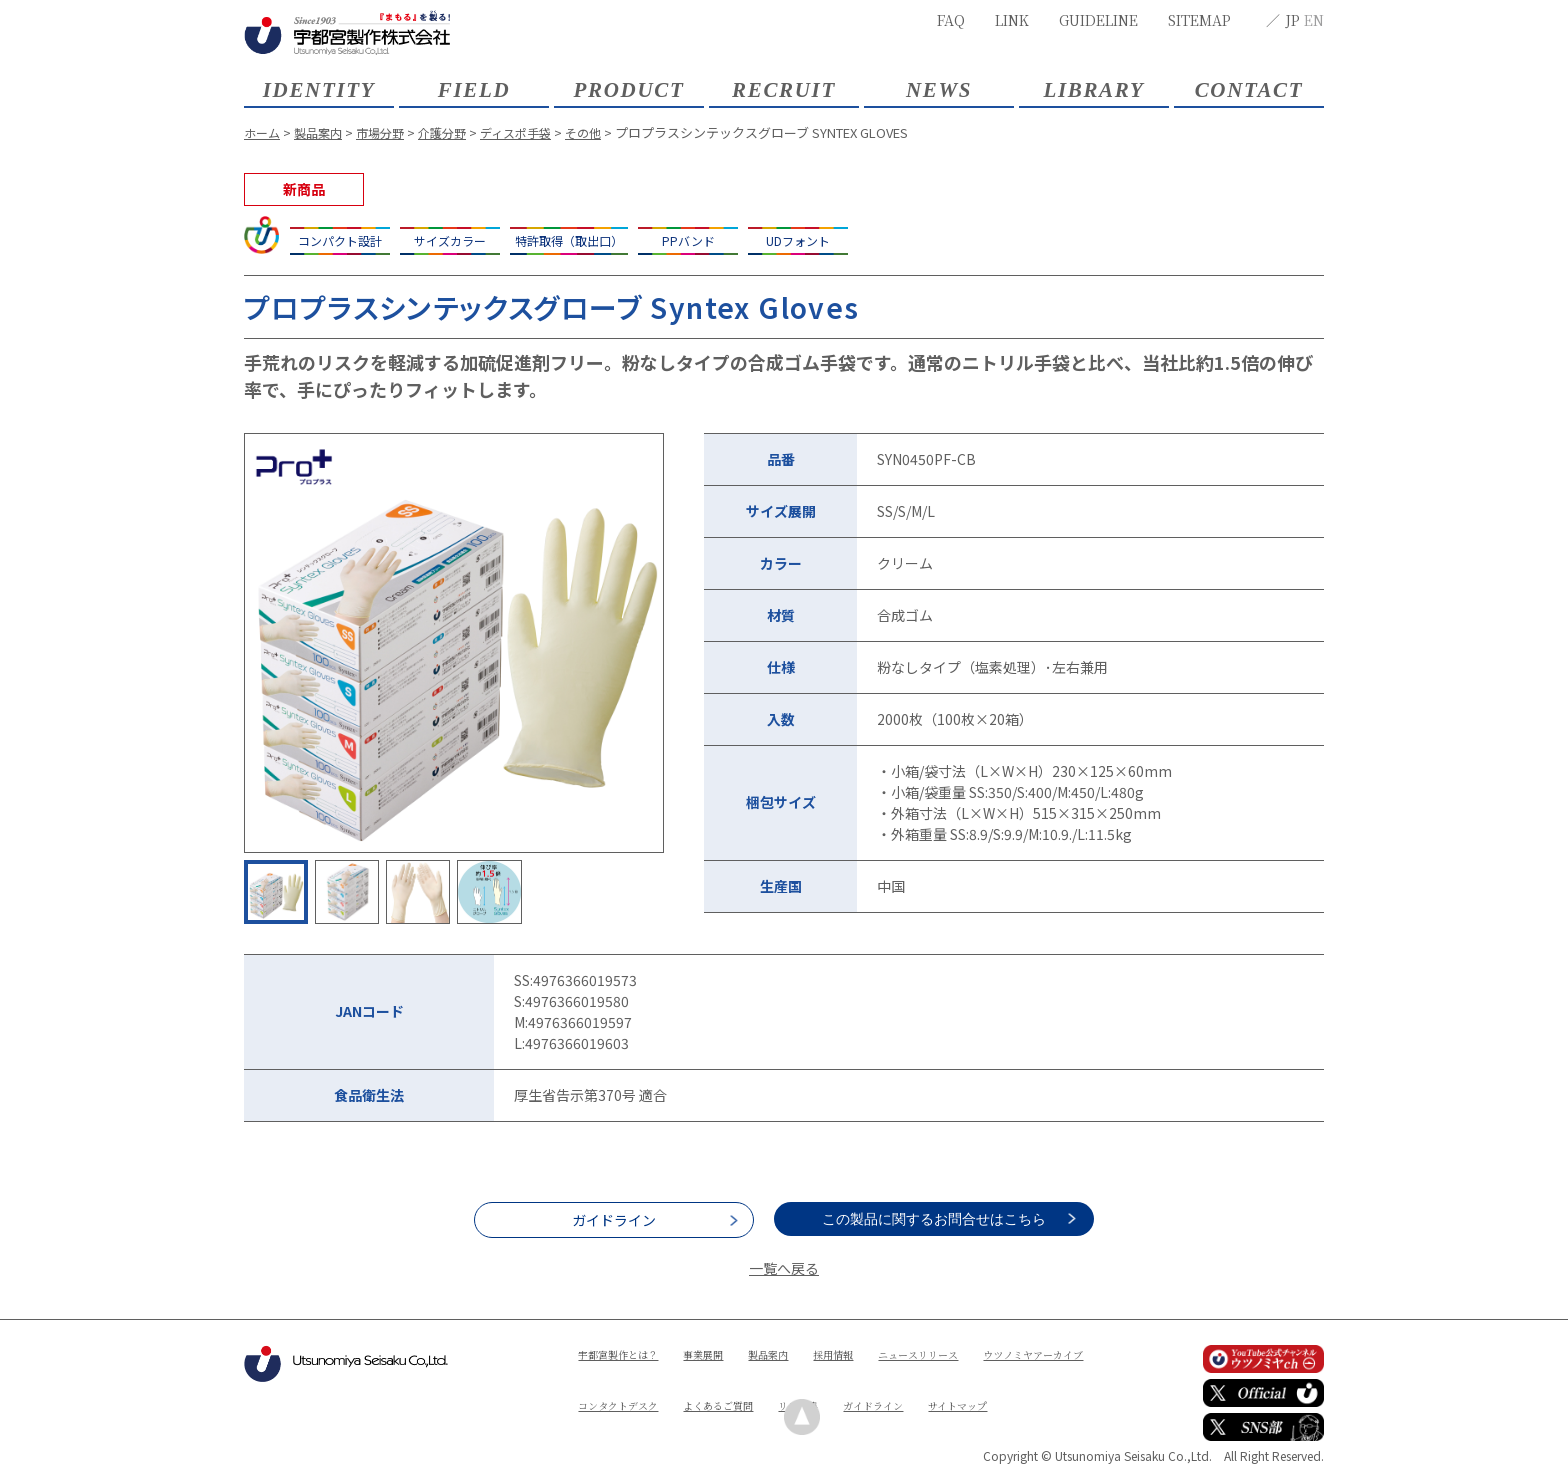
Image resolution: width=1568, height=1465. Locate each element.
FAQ (951, 20)
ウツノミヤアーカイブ (638, 1387)
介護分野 (455, 132)
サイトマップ (710, 1421)
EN (1314, 20)
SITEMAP (1199, 20)
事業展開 (723, 1353)
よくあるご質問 (886, 1387)
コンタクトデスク (771, 1387)
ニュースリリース (965, 1353)
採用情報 (869, 1353)
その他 (605, 132)
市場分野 (389, 132)
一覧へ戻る (784, 1268)
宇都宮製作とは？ (626, 1353)
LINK (1012, 20)
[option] (454, 643)
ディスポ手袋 (533, 132)
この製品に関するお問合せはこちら (954, 1219)
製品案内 (323, 132)
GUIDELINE (1098, 20)
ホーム (263, 132)
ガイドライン (614, 1220)
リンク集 (977, 1387)
